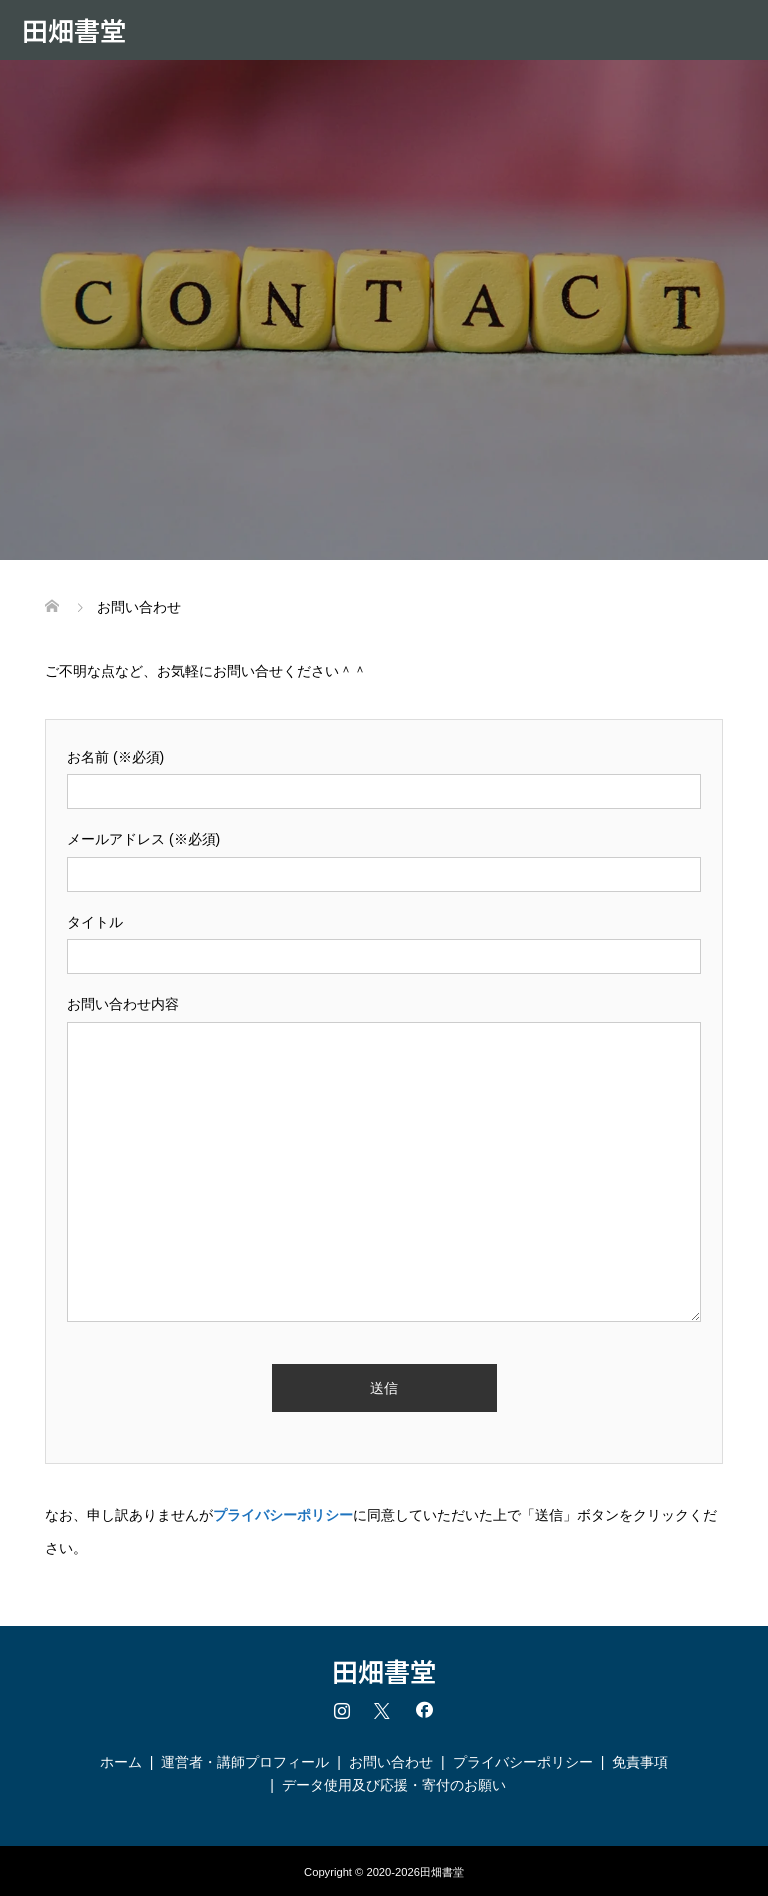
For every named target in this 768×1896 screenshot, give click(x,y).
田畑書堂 (74, 29)
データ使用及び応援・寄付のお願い (394, 1785)
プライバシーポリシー (523, 1762)
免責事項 (640, 1762)
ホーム (121, 1762)
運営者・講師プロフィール (245, 1762)
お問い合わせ (391, 1762)
